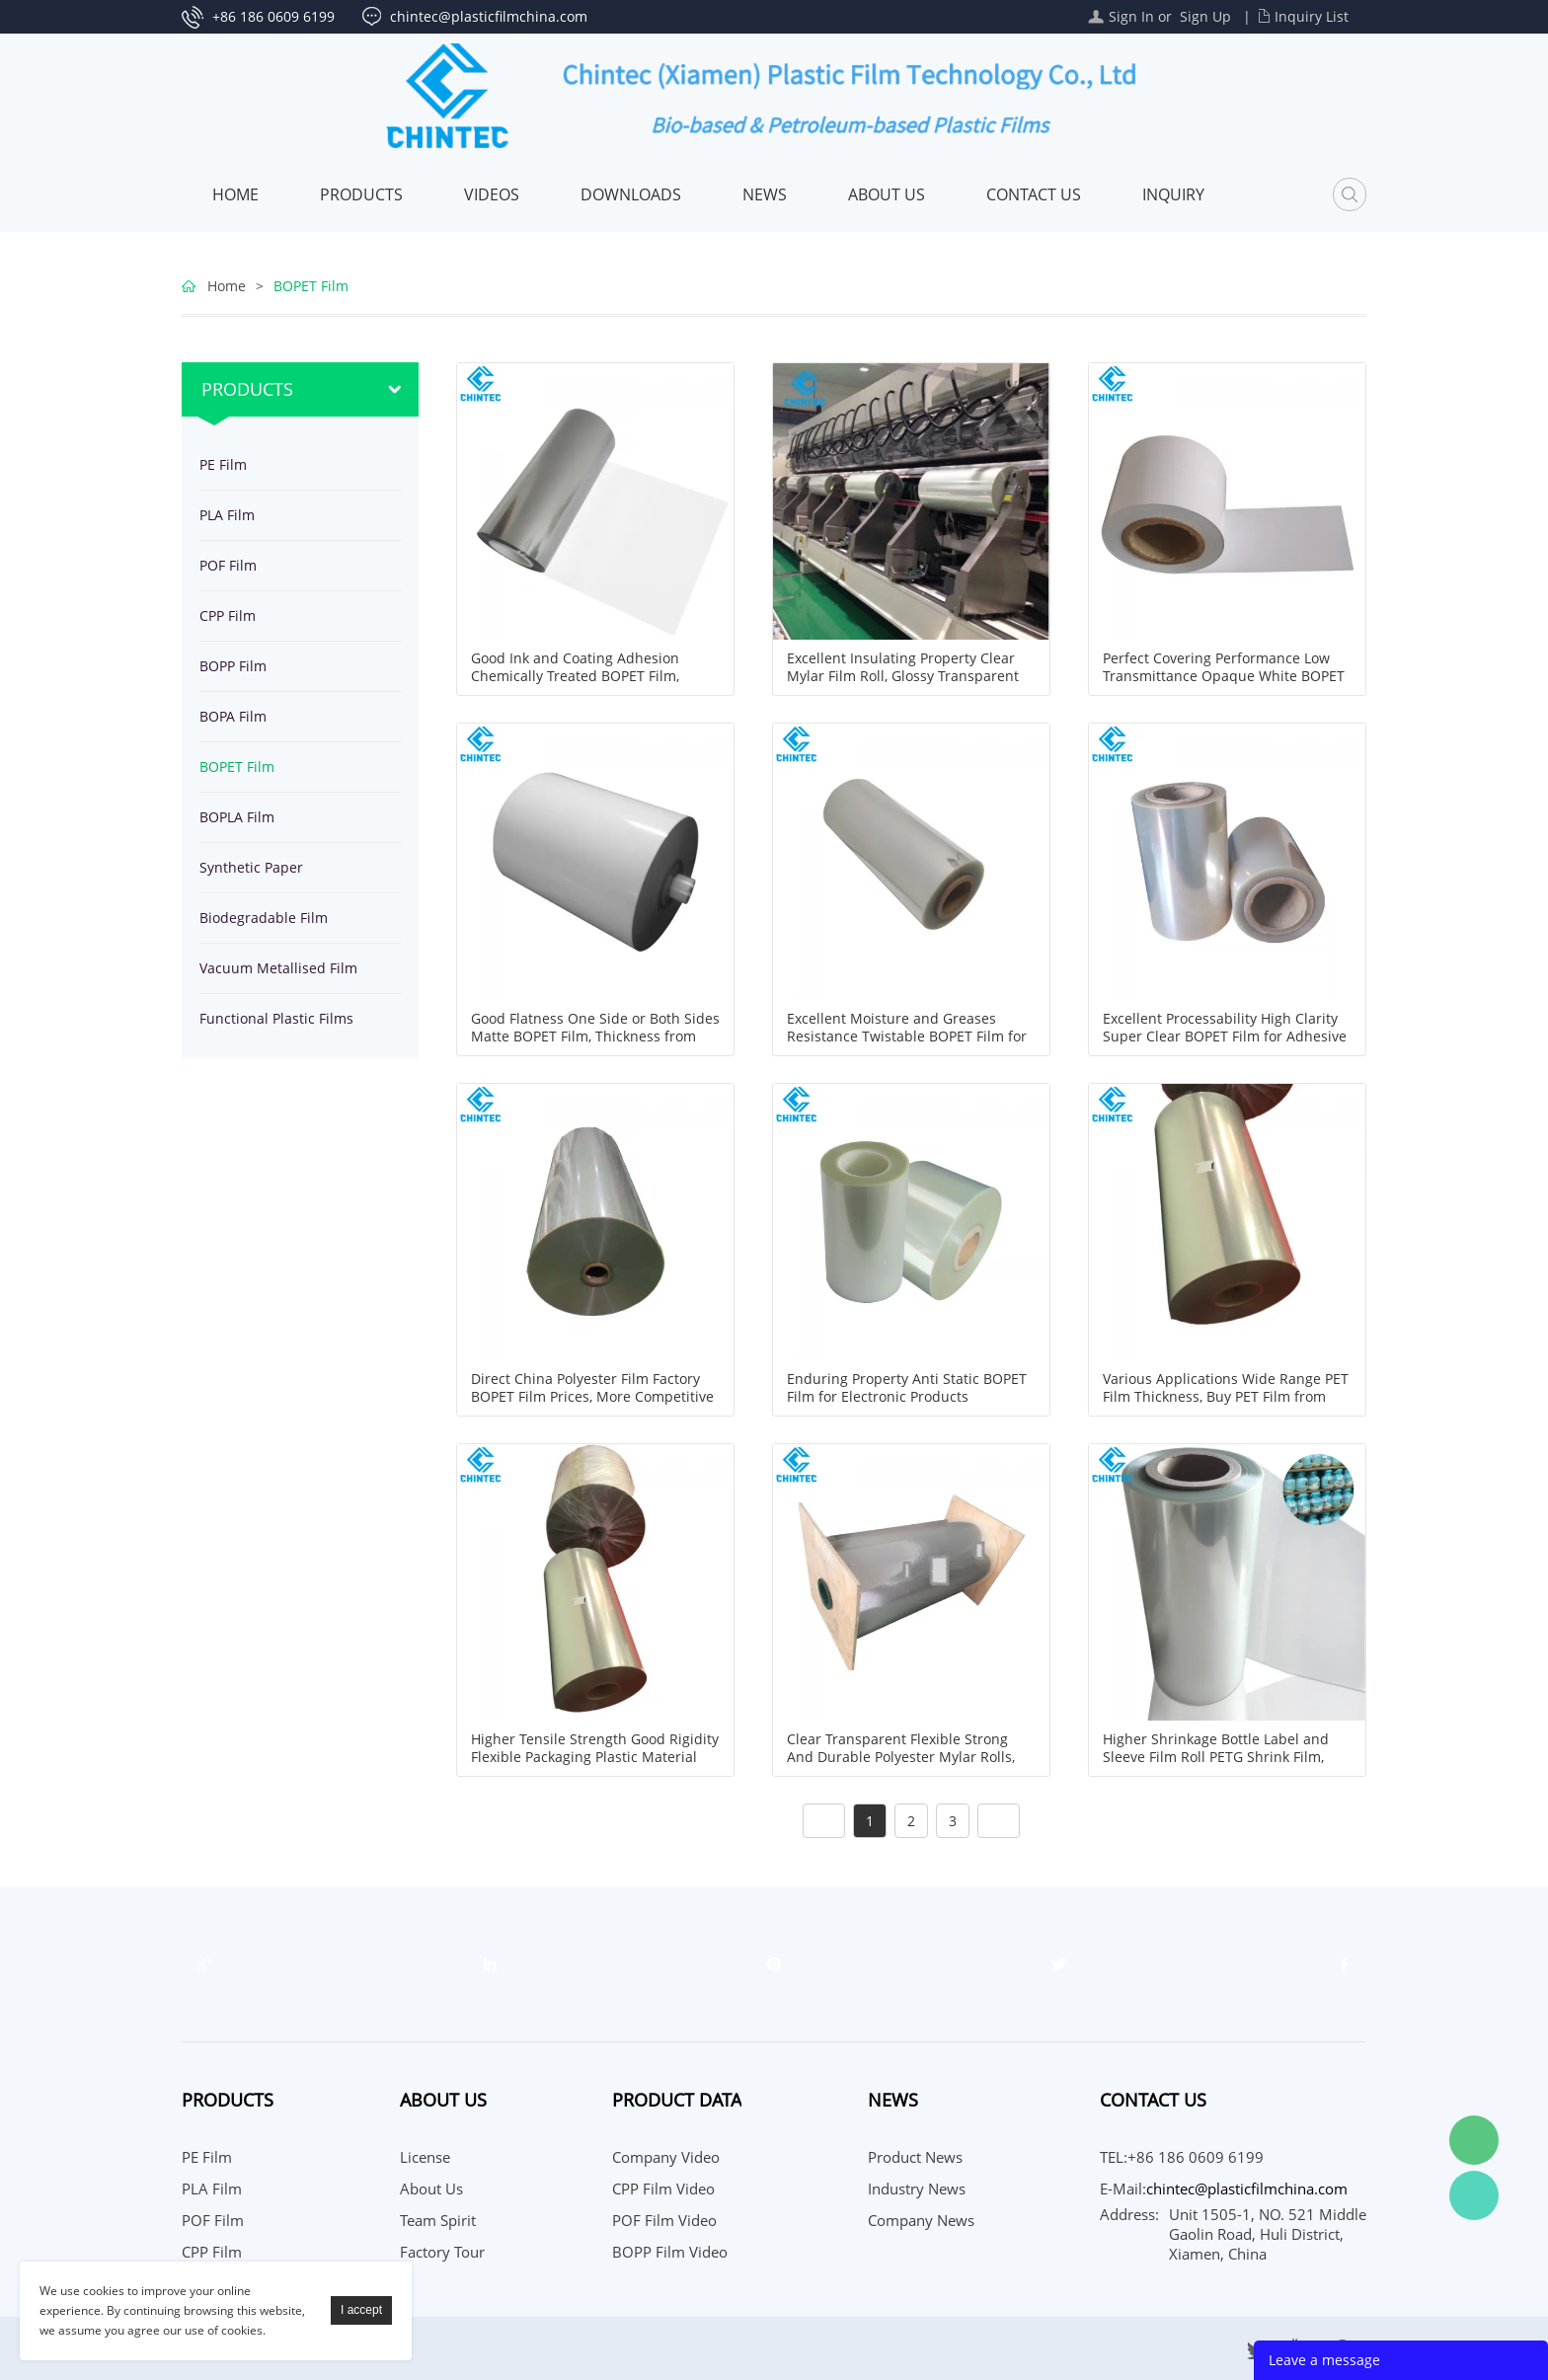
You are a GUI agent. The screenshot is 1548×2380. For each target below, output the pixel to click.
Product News (915, 2157)
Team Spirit (438, 2220)
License (425, 2157)
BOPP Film (233, 665)
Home (235, 194)
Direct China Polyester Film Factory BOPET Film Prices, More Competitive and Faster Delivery (592, 1396)
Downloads (630, 194)
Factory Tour (442, 2252)
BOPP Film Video (670, 2252)
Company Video (666, 2157)
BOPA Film (233, 716)
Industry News (917, 2188)
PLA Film (227, 514)
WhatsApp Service (1474, 2195)
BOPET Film (310, 285)
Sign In (1131, 16)
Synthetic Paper (251, 867)
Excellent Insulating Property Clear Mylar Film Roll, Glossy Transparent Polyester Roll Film (903, 676)
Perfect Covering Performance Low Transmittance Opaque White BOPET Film (1224, 676)
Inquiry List (1312, 16)
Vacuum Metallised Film (278, 968)
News (764, 194)
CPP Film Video (663, 2188)
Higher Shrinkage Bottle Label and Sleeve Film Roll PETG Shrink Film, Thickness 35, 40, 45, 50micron (1216, 1757)
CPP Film (227, 615)
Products (361, 194)
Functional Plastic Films (276, 1018)
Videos (491, 194)
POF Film (228, 565)
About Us (886, 194)
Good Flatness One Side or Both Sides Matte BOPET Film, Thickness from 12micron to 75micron (595, 1036)
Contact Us (1033, 194)
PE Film (223, 464)
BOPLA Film (236, 816)
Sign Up (1205, 16)
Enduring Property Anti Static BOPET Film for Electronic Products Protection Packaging (907, 1396)
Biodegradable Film (263, 917)
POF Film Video (664, 2220)
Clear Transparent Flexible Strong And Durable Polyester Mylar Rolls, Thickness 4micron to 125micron (901, 1757)
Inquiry (1173, 194)
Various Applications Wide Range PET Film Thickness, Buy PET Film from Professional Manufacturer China (1226, 1396)
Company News (921, 2220)
